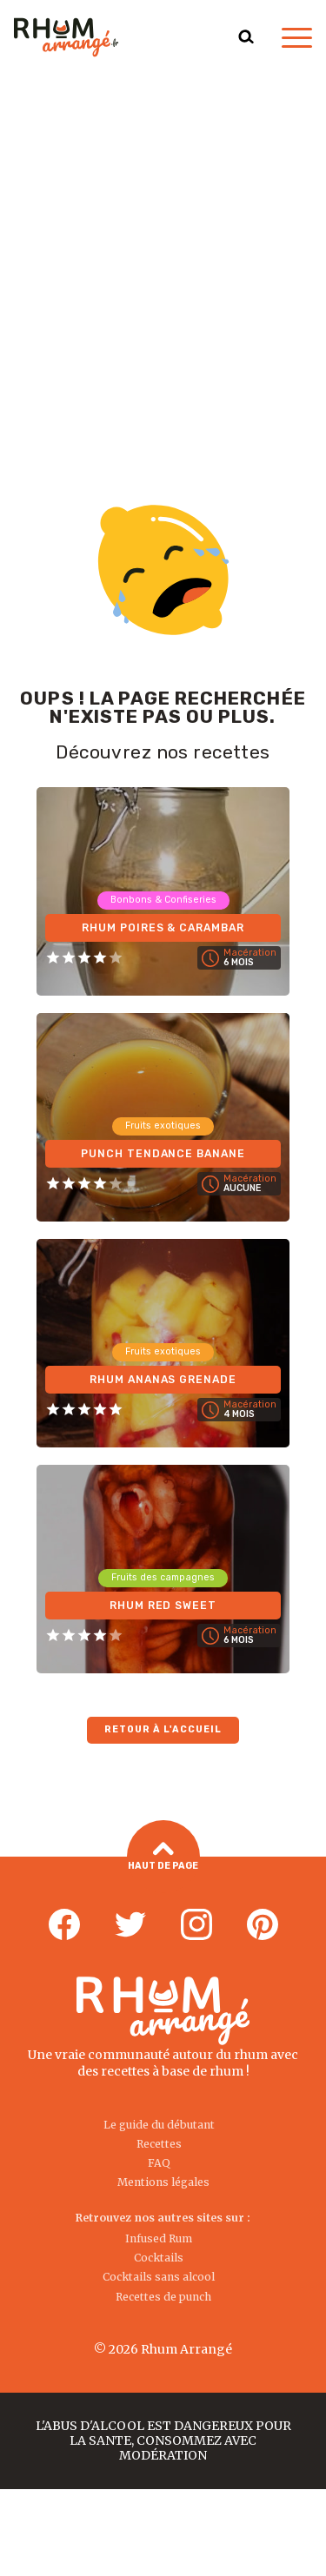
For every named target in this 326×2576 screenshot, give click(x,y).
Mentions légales (163, 2182)
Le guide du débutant (159, 2124)
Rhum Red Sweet (163, 1605)
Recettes (159, 2143)
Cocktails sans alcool (159, 2276)
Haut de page (163, 1856)
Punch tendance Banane (163, 1154)
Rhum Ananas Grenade (163, 1380)
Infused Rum (158, 2238)
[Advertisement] (163, 246)
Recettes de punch (163, 2296)
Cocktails (158, 2257)
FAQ (159, 2162)
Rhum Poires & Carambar (163, 928)
